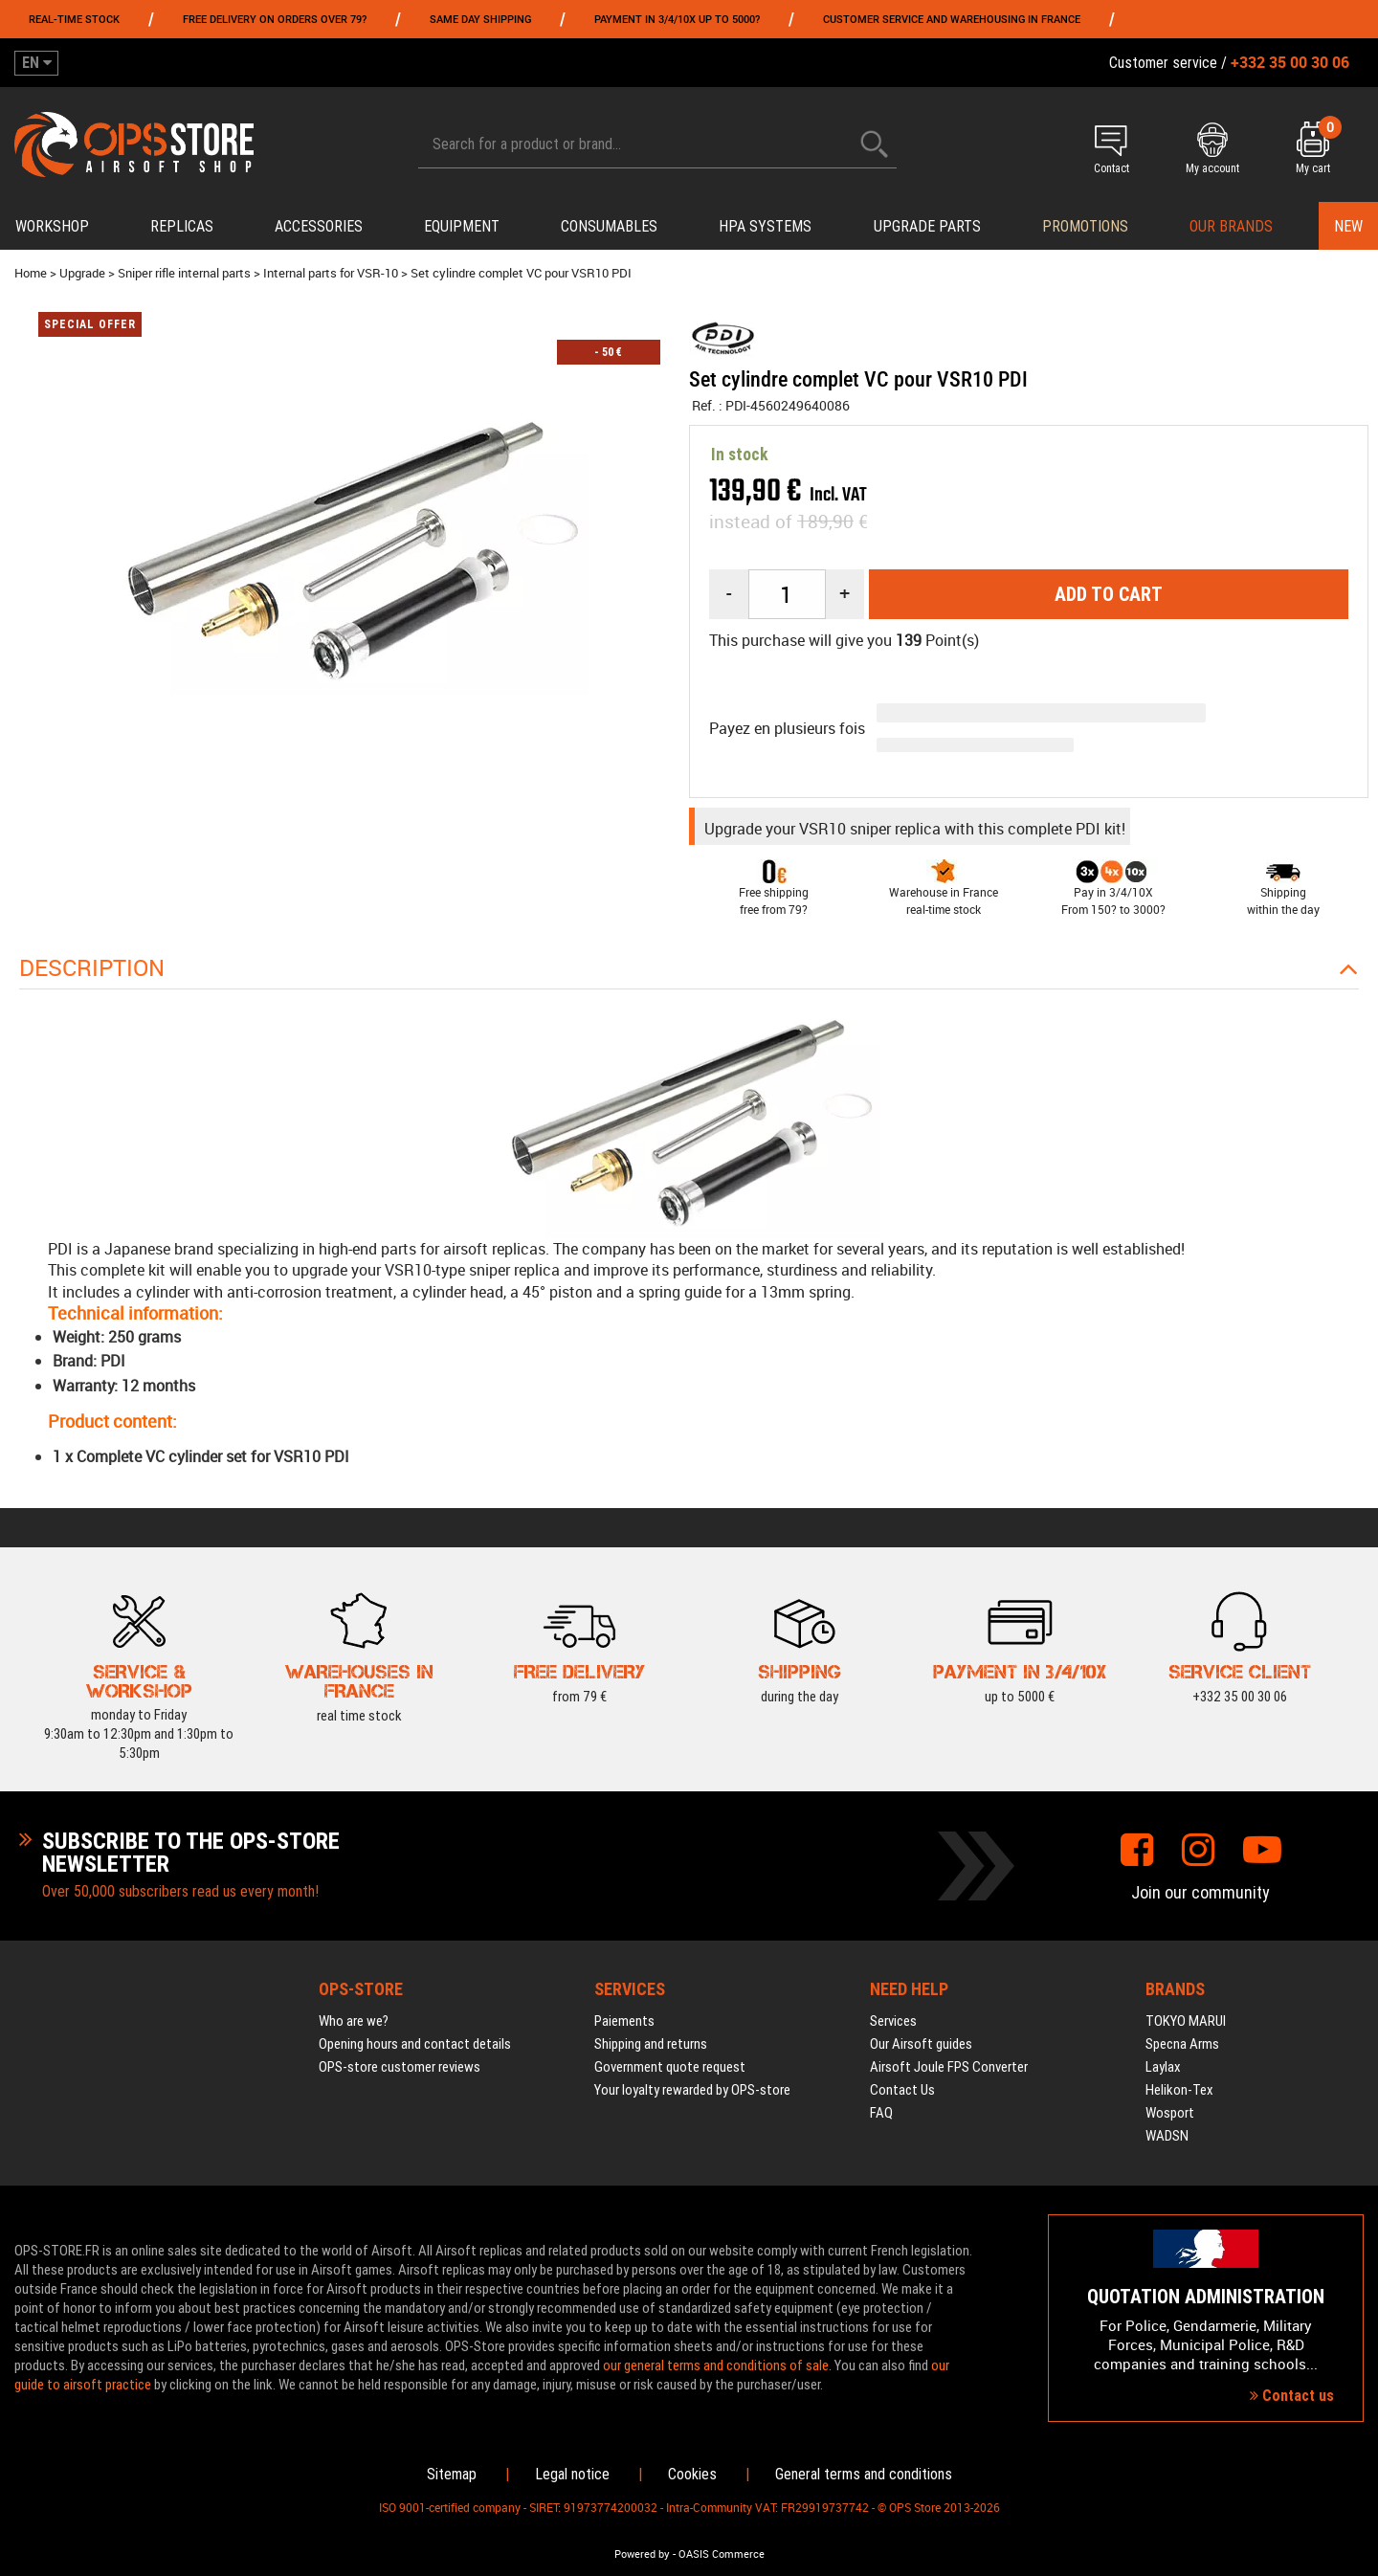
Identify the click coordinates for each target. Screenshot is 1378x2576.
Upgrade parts (927, 226)
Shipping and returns (650, 2044)
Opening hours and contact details (415, 2044)
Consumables (609, 226)
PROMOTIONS (1085, 226)
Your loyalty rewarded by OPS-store (692, 2090)
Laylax (1163, 2067)
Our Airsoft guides (921, 2044)
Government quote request (669, 2067)
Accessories (319, 226)
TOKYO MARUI (1185, 2021)
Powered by (642, 2554)
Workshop (52, 226)
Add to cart (1109, 594)
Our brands (1231, 226)
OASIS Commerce (721, 2554)
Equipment (462, 226)
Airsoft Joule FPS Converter (949, 2067)
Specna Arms (1182, 2044)
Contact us (1292, 2396)
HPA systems (765, 226)
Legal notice (572, 2474)
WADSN (1167, 2135)
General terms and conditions (863, 2474)
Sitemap (452, 2474)
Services (893, 2021)
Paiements (624, 2021)
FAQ (881, 2112)
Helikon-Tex (1179, 2090)
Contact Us (902, 2090)
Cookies (692, 2474)
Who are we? (354, 2021)
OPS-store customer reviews (399, 2067)
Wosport (1169, 2112)
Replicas (181, 226)
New (1348, 226)
